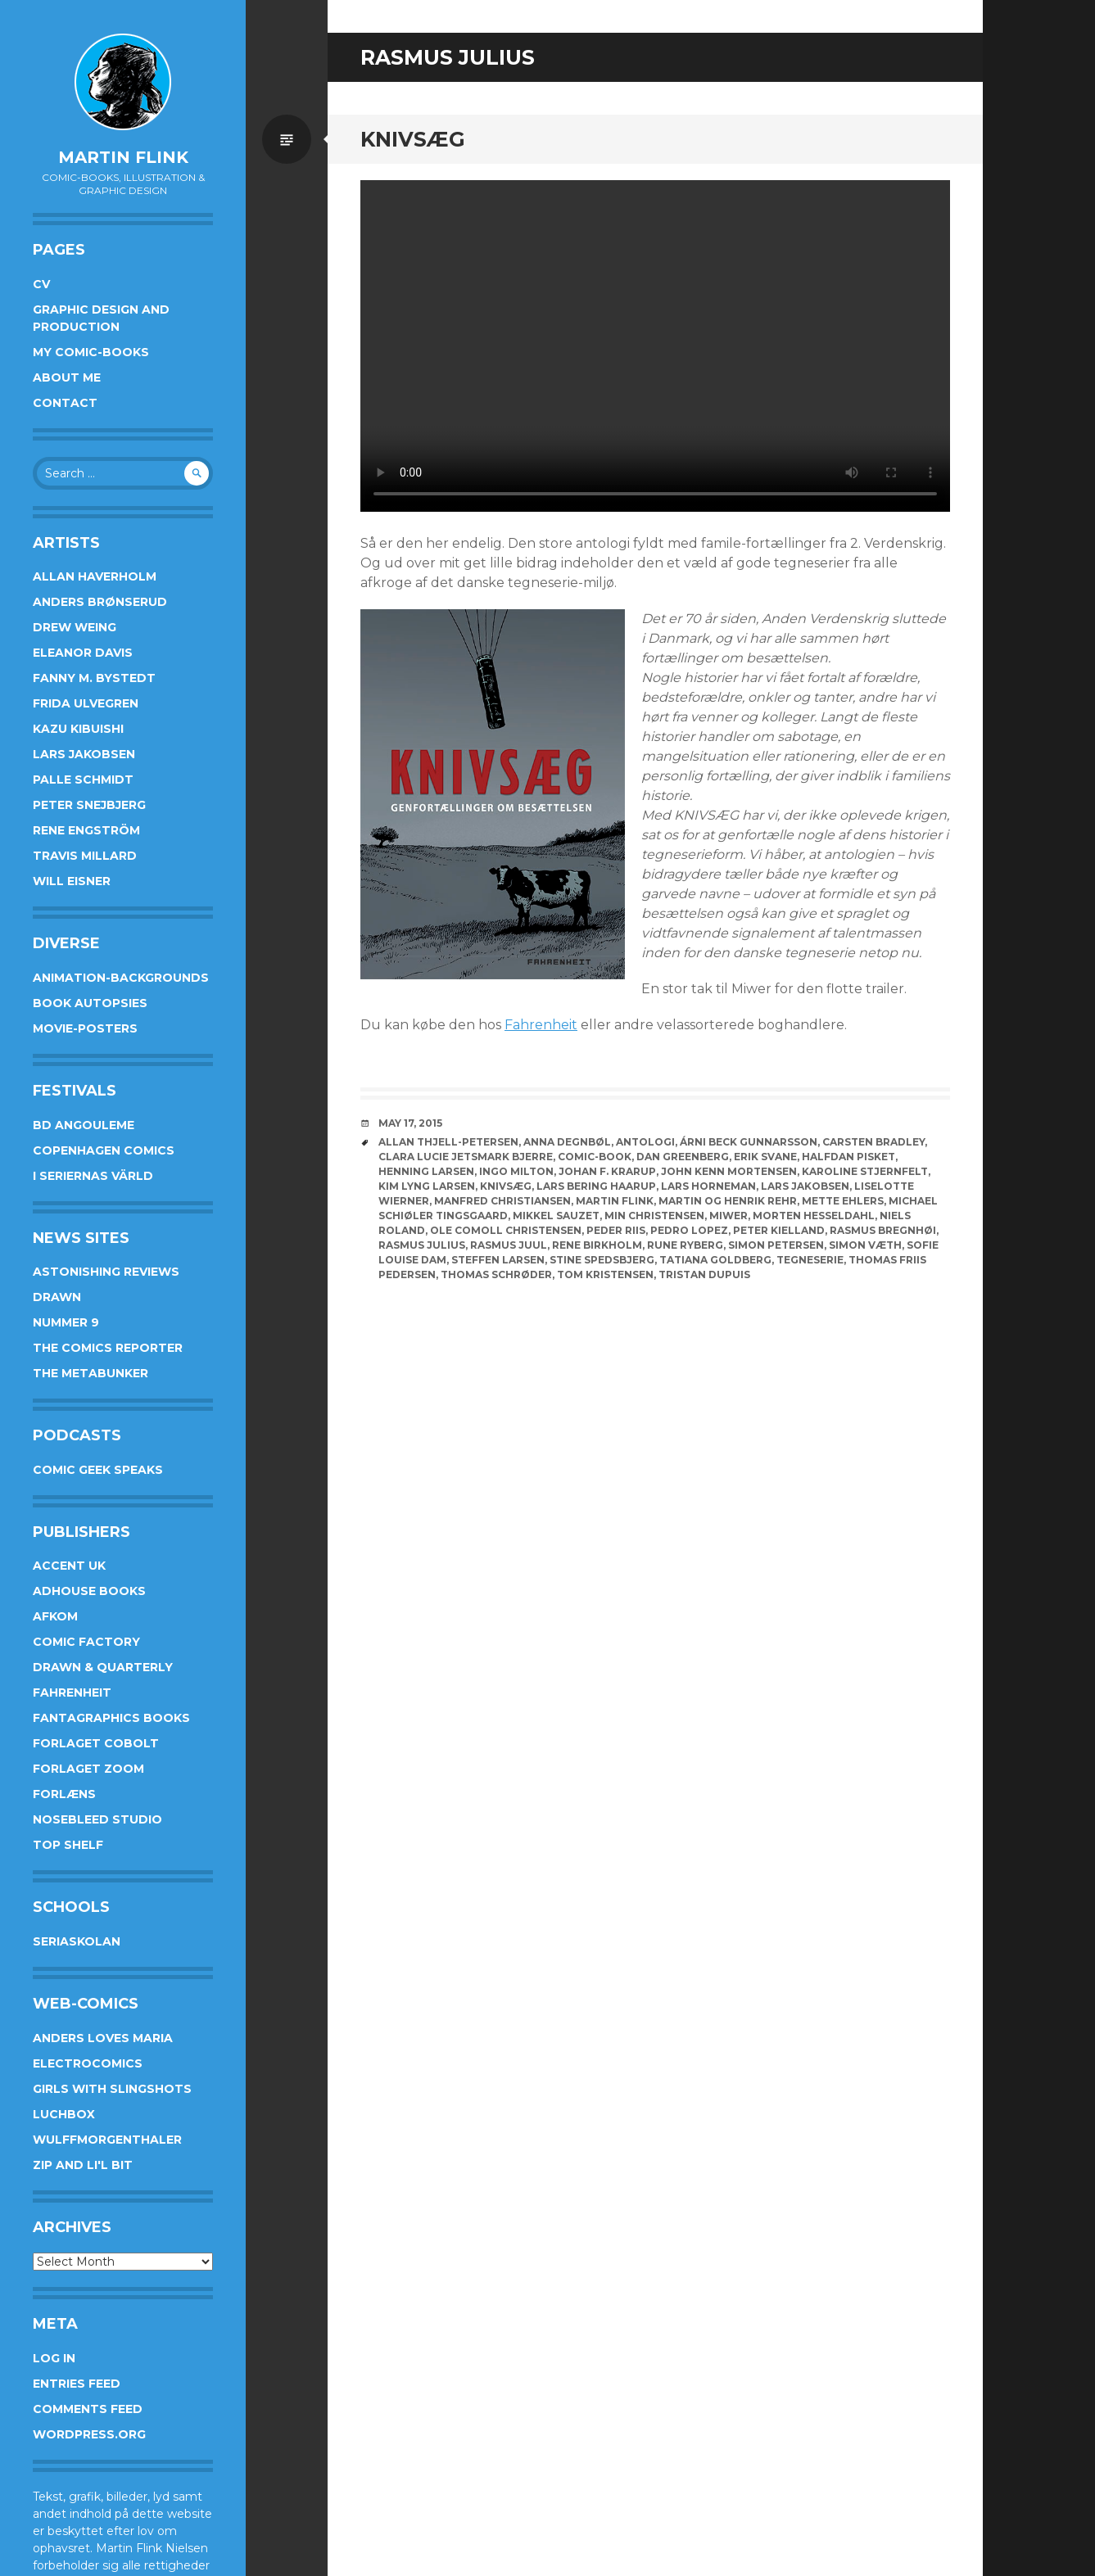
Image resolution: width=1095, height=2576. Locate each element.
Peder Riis (615, 1230)
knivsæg (506, 1186)
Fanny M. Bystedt (94, 678)
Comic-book (594, 1156)
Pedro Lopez (689, 1230)
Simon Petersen (776, 1245)
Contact (65, 402)
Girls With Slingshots (112, 2088)
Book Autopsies (90, 1003)
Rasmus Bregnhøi (883, 1230)
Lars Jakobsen (84, 754)
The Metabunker (90, 1373)
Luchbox (64, 2114)
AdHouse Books (89, 1591)
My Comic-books (91, 352)
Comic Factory (86, 1641)
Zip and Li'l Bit (83, 2165)
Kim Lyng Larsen (426, 1186)
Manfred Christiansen (502, 1201)
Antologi (645, 1142)
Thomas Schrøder (496, 1274)
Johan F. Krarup (607, 1171)
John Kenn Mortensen (729, 1171)
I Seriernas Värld (93, 1175)
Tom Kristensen (605, 1274)
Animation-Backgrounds (121, 977)
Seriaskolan (76, 1941)
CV (41, 284)
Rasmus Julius (421, 1245)
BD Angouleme (83, 1125)
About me (67, 377)
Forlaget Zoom (88, 1768)
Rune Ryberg (685, 1245)
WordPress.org (89, 2434)
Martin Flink (123, 157)
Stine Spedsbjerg (602, 1260)
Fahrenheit (72, 1692)
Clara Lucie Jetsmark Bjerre (465, 1156)
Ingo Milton (516, 1171)
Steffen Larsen (498, 1260)
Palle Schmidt (83, 779)
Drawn (57, 1297)
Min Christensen (654, 1215)
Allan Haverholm (94, 576)
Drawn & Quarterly (103, 1667)
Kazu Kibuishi (78, 728)
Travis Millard (85, 855)
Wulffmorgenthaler (107, 2139)
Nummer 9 (66, 1322)
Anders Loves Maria (103, 2038)
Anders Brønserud (100, 601)
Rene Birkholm (597, 1245)
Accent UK (69, 1565)
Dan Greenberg (682, 1156)
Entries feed (76, 2383)
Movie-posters (85, 1028)
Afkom (55, 1616)
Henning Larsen (426, 1171)
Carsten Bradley (873, 1142)
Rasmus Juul (508, 1245)
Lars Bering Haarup (596, 1186)
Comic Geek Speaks (98, 1469)
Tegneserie (810, 1260)
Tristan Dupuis (704, 1274)
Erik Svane (765, 1156)
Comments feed (88, 2409)
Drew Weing (74, 627)
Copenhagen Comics (103, 1150)
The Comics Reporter (108, 1347)
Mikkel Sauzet (556, 1215)
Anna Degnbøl (567, 1142)
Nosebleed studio (97, 1819)
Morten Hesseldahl (814, 1215)
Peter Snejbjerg (89, 805)
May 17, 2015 (410, 1123)
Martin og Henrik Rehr (727, 1201)
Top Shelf (68, 1844)
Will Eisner (72, 881)
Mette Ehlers (843, 1201)
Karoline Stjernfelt (865, 1171)
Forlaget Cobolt (96, 1743)
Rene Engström (86, 830)
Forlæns (64, 1794)
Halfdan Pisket (848, 1156)
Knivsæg (412, 139)
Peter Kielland (779, 1230)
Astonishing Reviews (106, 1271)
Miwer (728, 1215)
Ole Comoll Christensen (505, 1230)
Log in (54, 2358)
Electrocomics (88, 2063)
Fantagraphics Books (111, 1718)
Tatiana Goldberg (715, 1260)
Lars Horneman (708, 1186)
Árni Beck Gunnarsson (748, 1142)
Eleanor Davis (83, 652)
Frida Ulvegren (85, 703)
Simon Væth (865, 1245)
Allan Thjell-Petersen (448, 1142)
